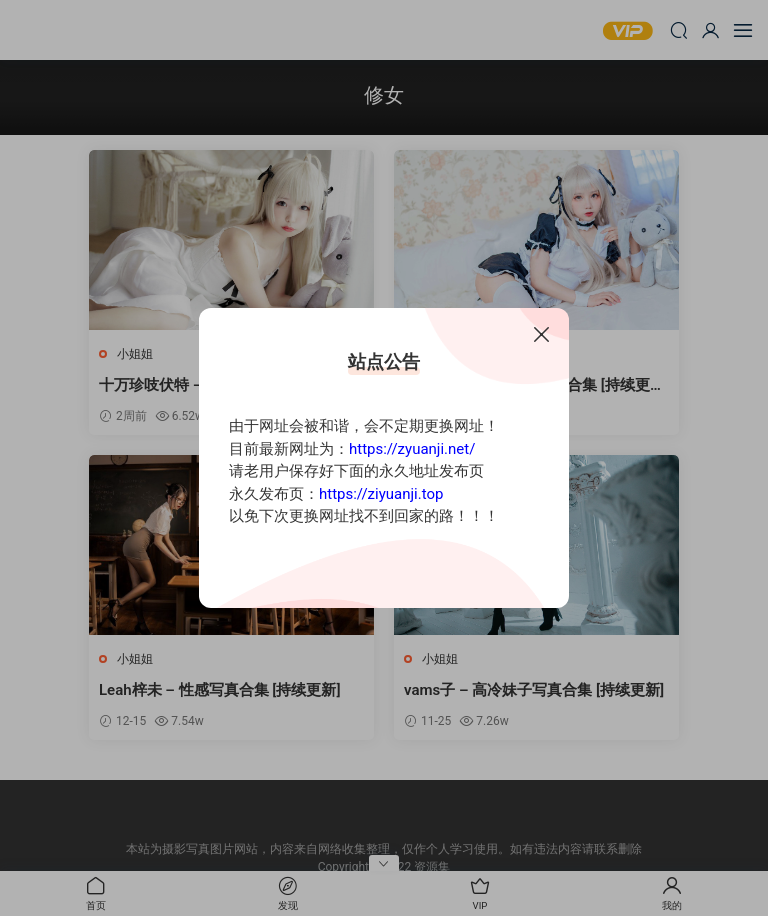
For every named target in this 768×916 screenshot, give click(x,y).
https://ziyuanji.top (381, 494)
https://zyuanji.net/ (412, 449)
